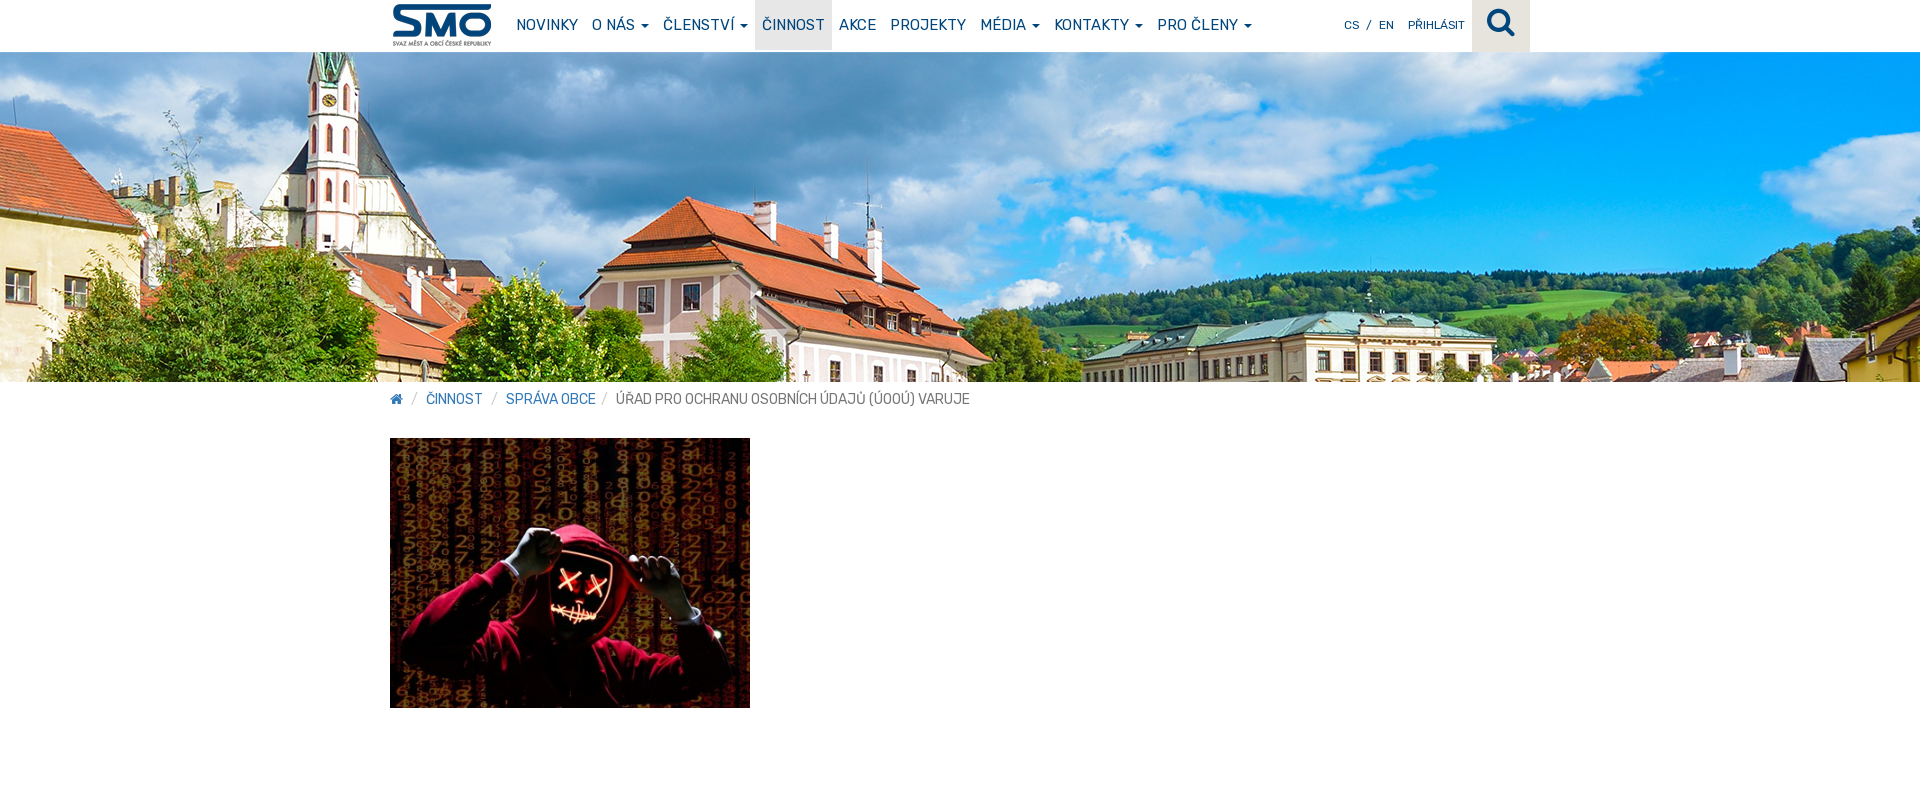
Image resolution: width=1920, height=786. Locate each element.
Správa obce (551, 399)
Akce (857, 25)
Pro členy (1204, 25)
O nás (620, 25)
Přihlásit (1436, 25)
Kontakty (1098, 25)
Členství (705, 25)
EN (1386, 25)
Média (1010, 25)
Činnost (793, 25)
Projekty (928, 25)
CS (1351, 25)
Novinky (547, 25)
